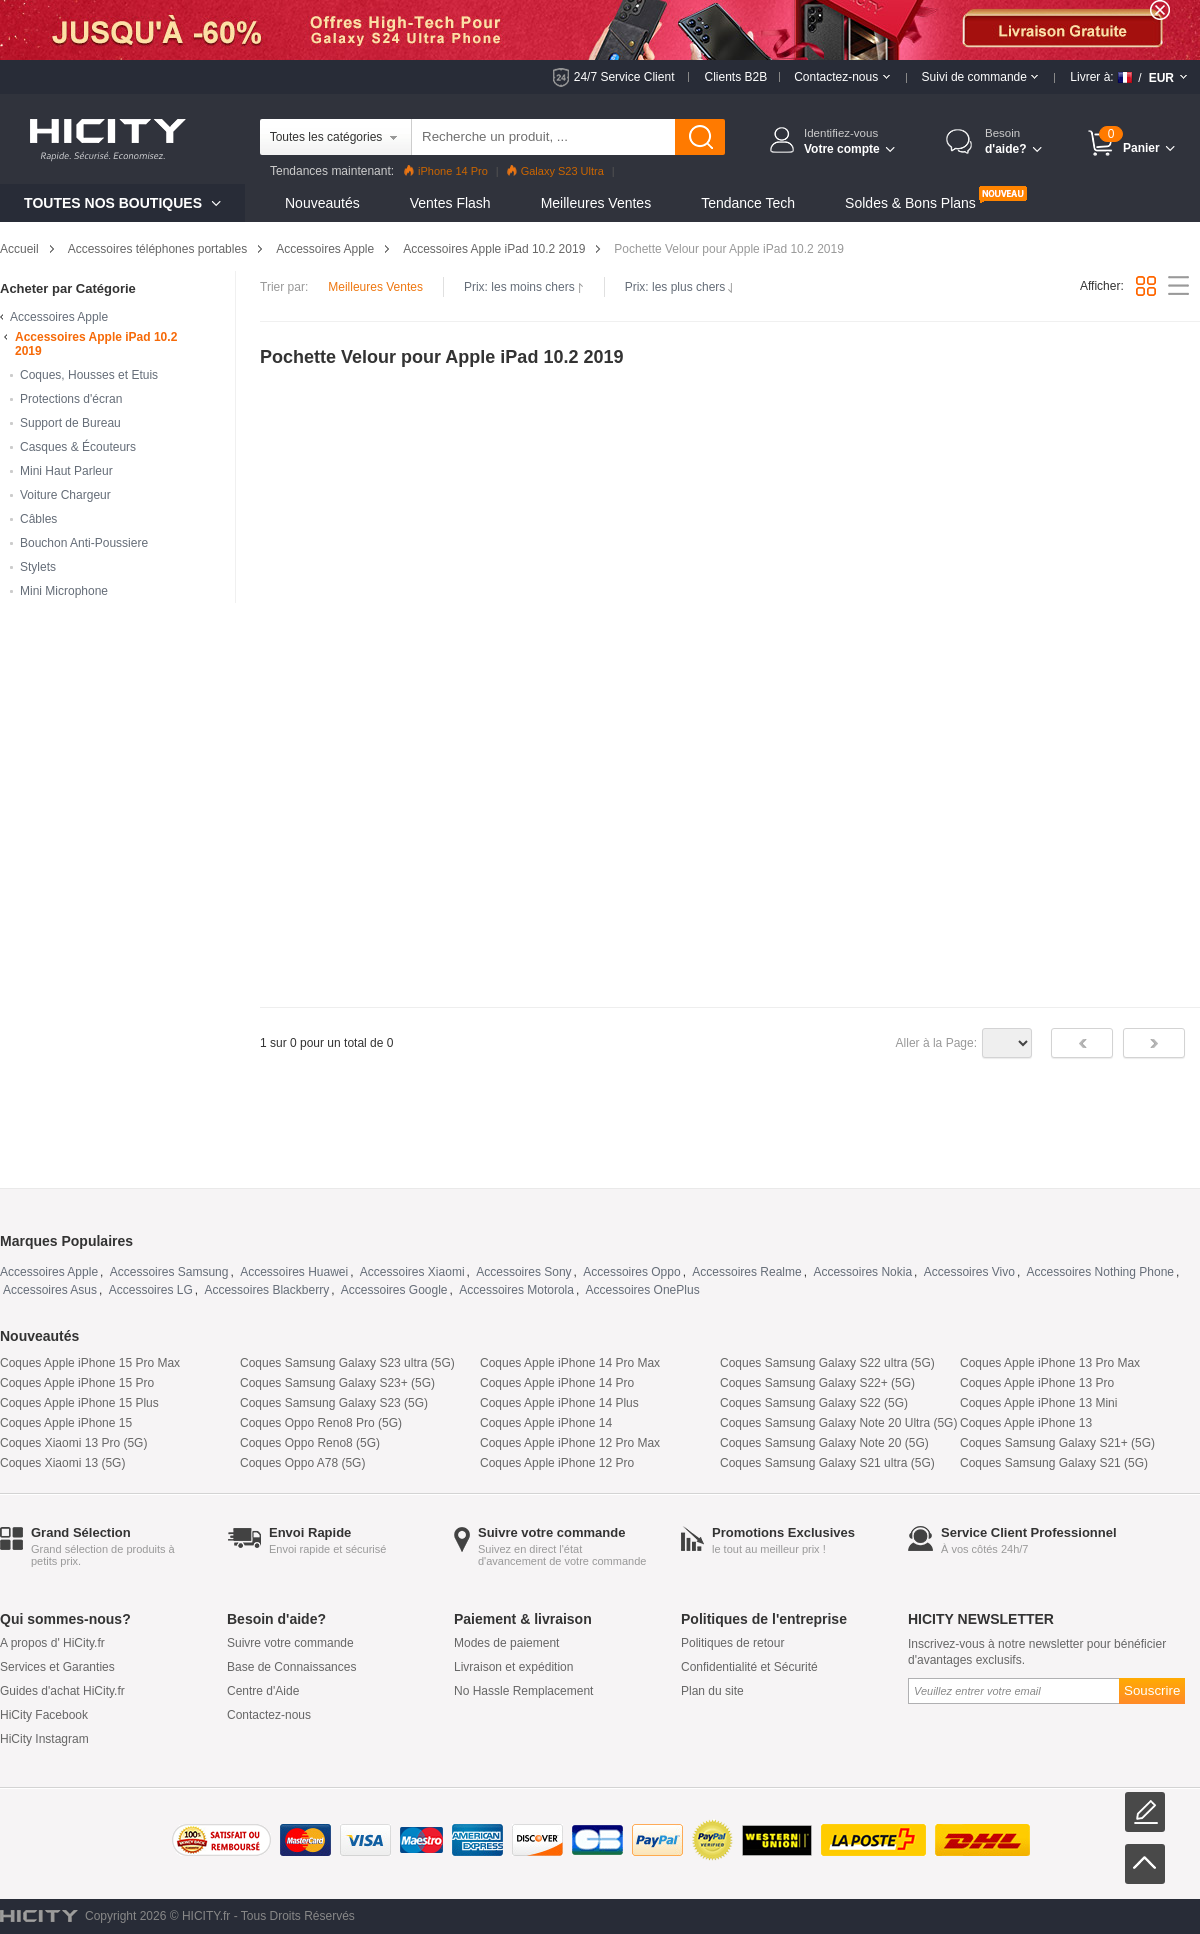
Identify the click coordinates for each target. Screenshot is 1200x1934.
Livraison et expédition (513, 1667)
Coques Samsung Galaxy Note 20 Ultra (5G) (838, 1423)
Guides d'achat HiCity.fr (62, 1691)
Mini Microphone (64, 591)
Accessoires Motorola (516, 1290)
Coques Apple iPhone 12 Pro (557, 1463)
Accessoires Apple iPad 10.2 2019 (494, 249)
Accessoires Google (394, 1290)
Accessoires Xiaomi (412, 1272)
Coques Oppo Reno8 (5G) (310, 1443)
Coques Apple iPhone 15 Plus (79, 1403)
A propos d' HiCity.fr (52, 1643)
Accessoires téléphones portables (157, 249)
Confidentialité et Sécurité (749, 1667)
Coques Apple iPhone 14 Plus (559, 1403)
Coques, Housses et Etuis (89, 375)
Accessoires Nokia (862, 1272)
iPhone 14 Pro (446, 171)
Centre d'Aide (263, 1691)
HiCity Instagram (44, 1739)
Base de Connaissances (291, 1667)
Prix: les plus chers (680, 287)
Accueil (19, 249)
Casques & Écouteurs (78, 447)
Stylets (38, 567)
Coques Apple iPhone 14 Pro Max (570, 1363)
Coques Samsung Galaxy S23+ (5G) (337, 1383)
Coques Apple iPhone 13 (1026, 1423)
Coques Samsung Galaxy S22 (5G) (814, 1403)
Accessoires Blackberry (266, 1290)
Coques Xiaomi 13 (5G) (62, 1463)
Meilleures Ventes (596, 203)
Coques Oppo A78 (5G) (302, 1463)
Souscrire (1152, 1690)
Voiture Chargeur (65, 495)
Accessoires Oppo (631, 1272)
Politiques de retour (732, 1643)
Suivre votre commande (290, 1643)
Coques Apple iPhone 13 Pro (1037, 1383)
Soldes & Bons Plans (910, 203)
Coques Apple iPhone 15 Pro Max (90, 1363)
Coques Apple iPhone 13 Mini (1038, 1403)
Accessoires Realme (746, 1272)
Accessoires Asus (50, 1290)
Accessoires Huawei (294, 1272)
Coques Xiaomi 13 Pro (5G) (73, 1443)
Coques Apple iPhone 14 (546, 1423)
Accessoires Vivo (969, 1272)
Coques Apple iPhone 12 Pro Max (570, 1443)
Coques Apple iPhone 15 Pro (77, 1383)
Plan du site (712, 1691)
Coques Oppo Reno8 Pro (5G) (321, 1423)
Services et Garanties (57, 1667)
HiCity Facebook (44, 1715)
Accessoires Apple (325, 249)
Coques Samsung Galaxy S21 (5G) (1054, 1463)
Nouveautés (322, 203)
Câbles (38, 519)
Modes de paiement (506, 1643)
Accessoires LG (151, 1290)
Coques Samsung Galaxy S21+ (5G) (1057, 1443)
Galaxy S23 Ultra (555, 171)
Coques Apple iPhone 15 (66, 1423)
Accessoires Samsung (169, 1272)
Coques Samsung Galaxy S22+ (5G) (817, 1383)
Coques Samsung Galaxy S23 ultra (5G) (347, 1363)
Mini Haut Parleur (66, 471)
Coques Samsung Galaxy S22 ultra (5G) (827, 1363)
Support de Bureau (70, 423)
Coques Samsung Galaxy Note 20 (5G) (824, 1443)
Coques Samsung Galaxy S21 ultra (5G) (827, 1463)
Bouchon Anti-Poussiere (84, 543)
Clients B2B (735, 77)
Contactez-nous (269, 1715)
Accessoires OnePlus (643, 1290)
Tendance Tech (748, 203)
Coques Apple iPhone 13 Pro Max (1050, 1363)
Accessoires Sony (523, 1272)
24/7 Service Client (624, 77)
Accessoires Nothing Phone (1100, 1272)
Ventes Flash (450, 203)
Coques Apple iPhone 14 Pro (557, 1383)
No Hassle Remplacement (523, 1691)
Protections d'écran (71, 399)
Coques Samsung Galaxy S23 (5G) (334, 1403)
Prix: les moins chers (524, 287)
